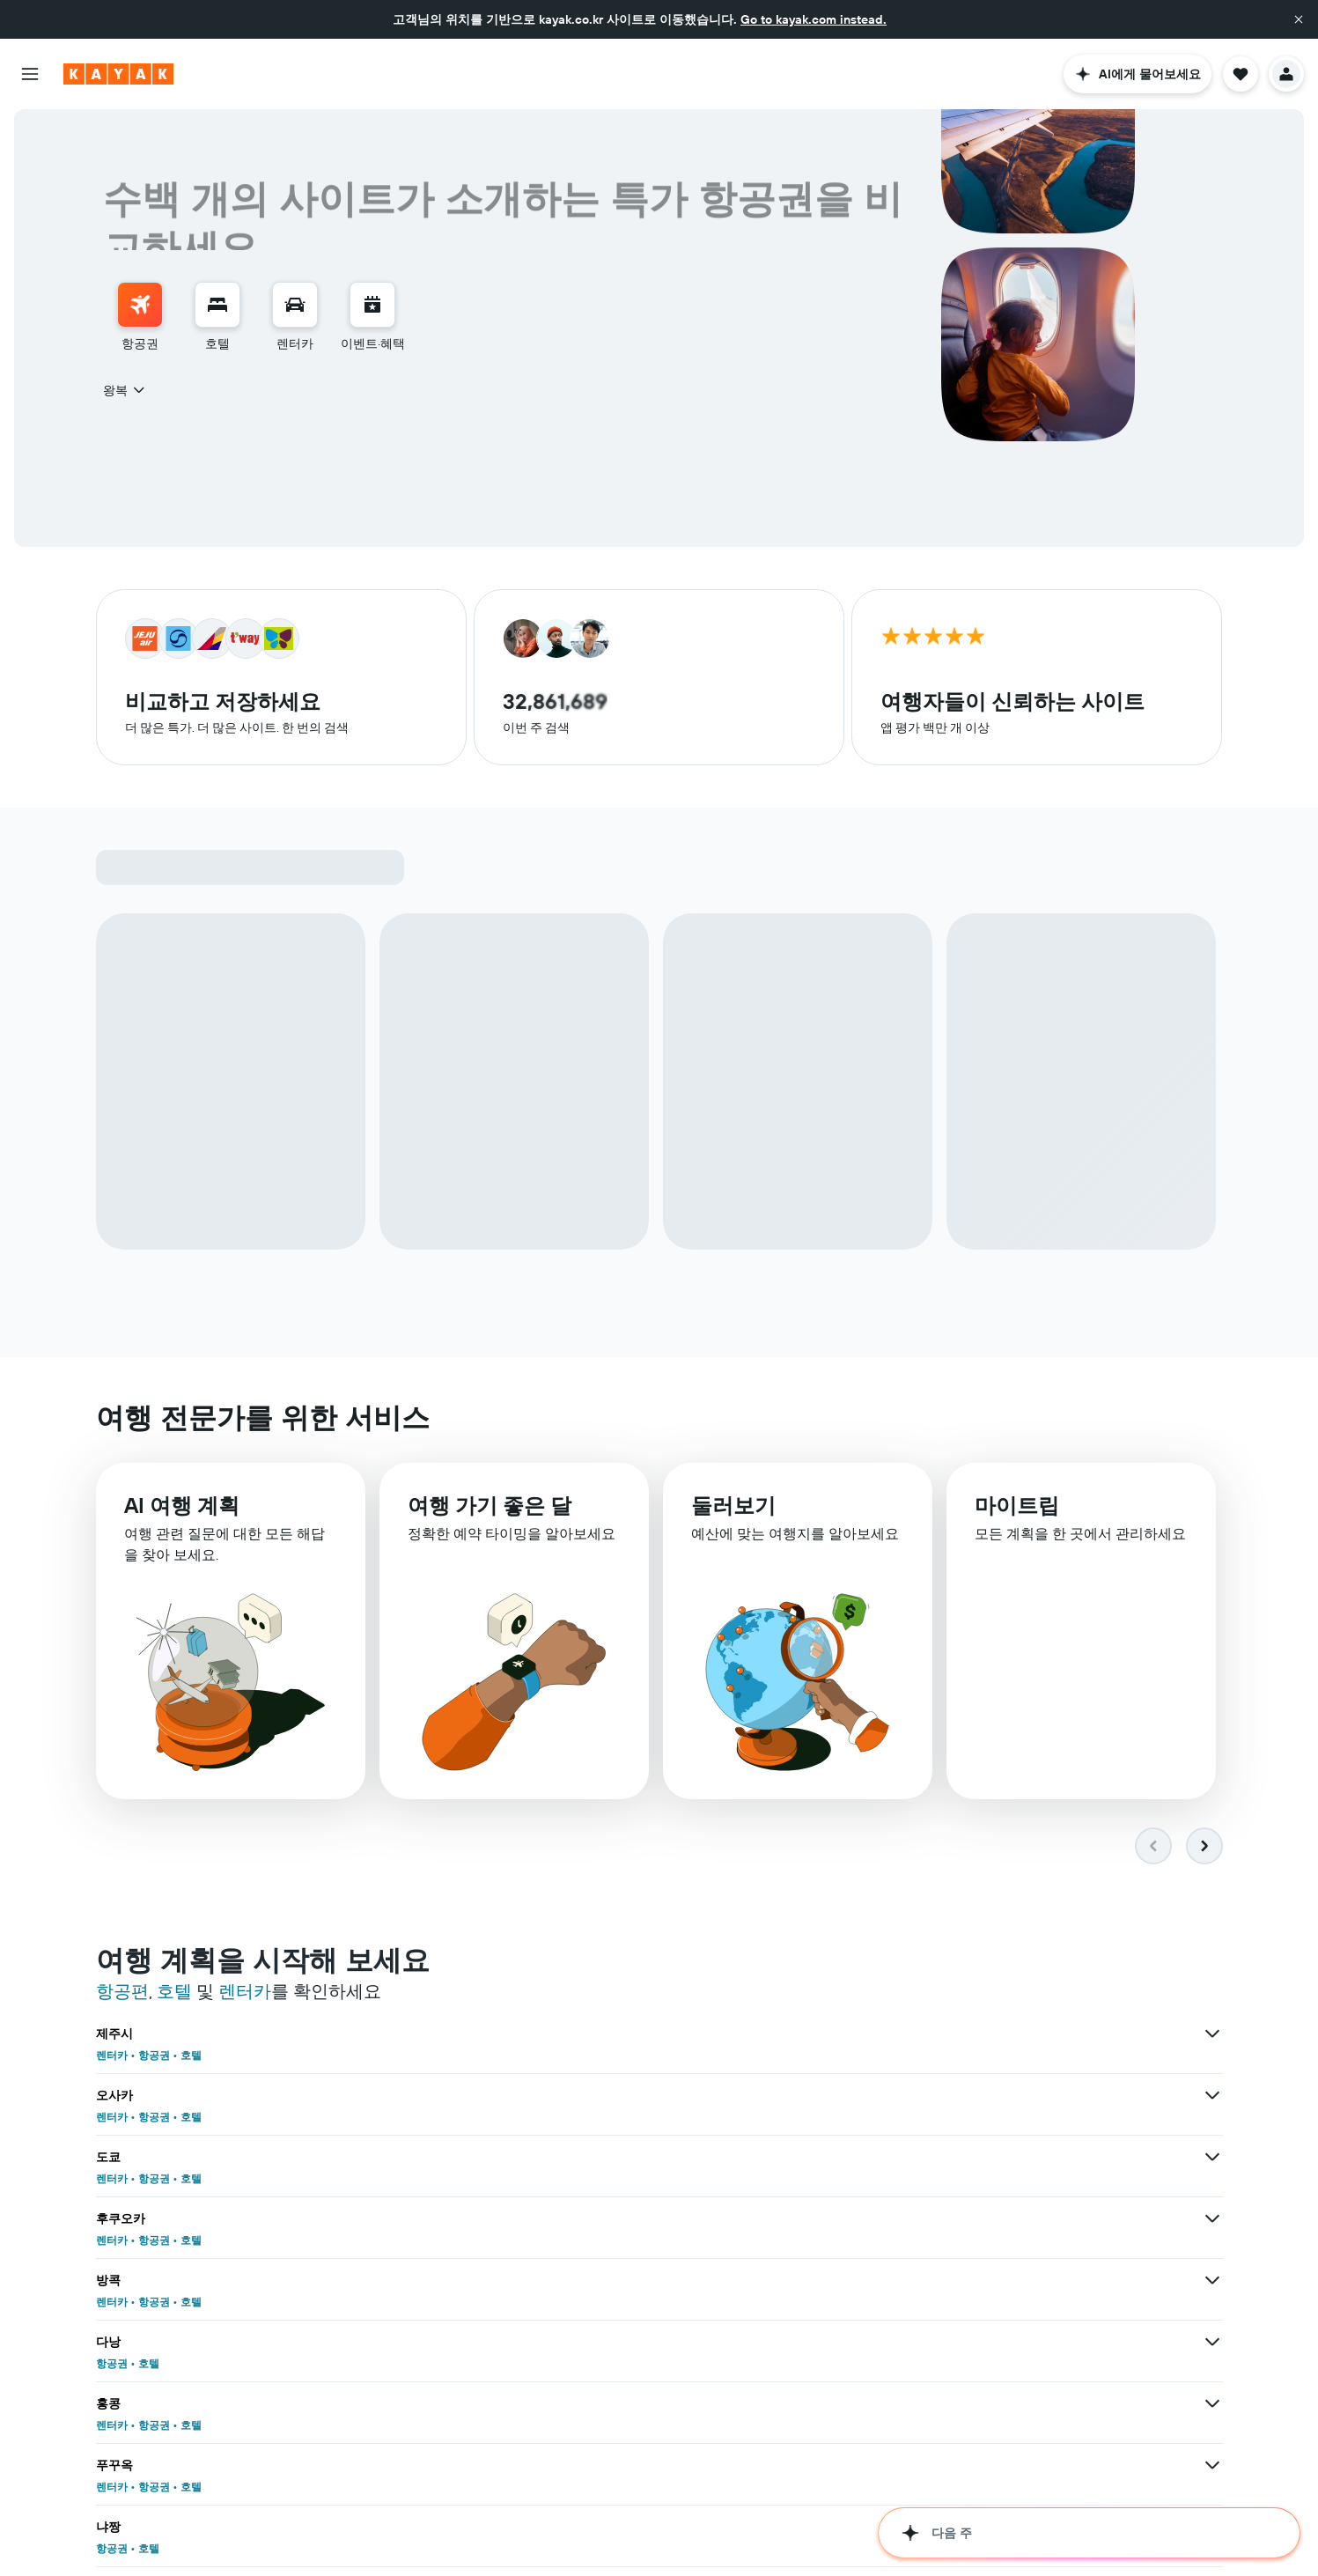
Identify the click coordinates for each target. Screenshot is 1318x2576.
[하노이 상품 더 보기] (1212, 2280)
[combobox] (125, 390)
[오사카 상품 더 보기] (825, 2033)
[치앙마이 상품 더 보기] (1212, 2403)
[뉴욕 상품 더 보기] (825, 2341)
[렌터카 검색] (295, 305)
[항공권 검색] (140, 305)
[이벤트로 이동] (372, 305)
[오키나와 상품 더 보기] (437, 2218)
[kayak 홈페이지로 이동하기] (118, 74)
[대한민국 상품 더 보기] (437, 2465)
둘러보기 (733, 1505)
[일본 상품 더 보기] (825, 2465)
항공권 (154, 2055)
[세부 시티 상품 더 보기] (825, 2218)
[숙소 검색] (217, 305)
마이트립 (1017, 1505)
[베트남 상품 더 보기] (1212, 2465)
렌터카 (244, 1991)
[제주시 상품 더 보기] (437, 2033)
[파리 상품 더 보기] (437, 2341)
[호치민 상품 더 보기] (825, 2280)
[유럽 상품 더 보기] (825, 2526)
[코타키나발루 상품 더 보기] (437, 2403)
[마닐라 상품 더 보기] (437, 2280)
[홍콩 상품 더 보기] (437, 2156)
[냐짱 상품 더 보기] (1212, 2156)
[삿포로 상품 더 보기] (1212, 2218)
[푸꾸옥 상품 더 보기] (825, 2156)
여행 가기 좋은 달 (489, 1505)
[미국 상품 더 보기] (437, 2526)
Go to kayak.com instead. (813, 19)
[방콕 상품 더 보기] (825, 2095)
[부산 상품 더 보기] (1212, 2341)
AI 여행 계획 (181, 1505)
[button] (1298, 19)
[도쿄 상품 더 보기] (1212, 2033)
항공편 (122, 1991)
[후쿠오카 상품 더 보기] (437, 2095)
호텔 (174, 1991)
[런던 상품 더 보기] (825, 2403)
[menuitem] (140, 317)
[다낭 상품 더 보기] (1212, 2095)
